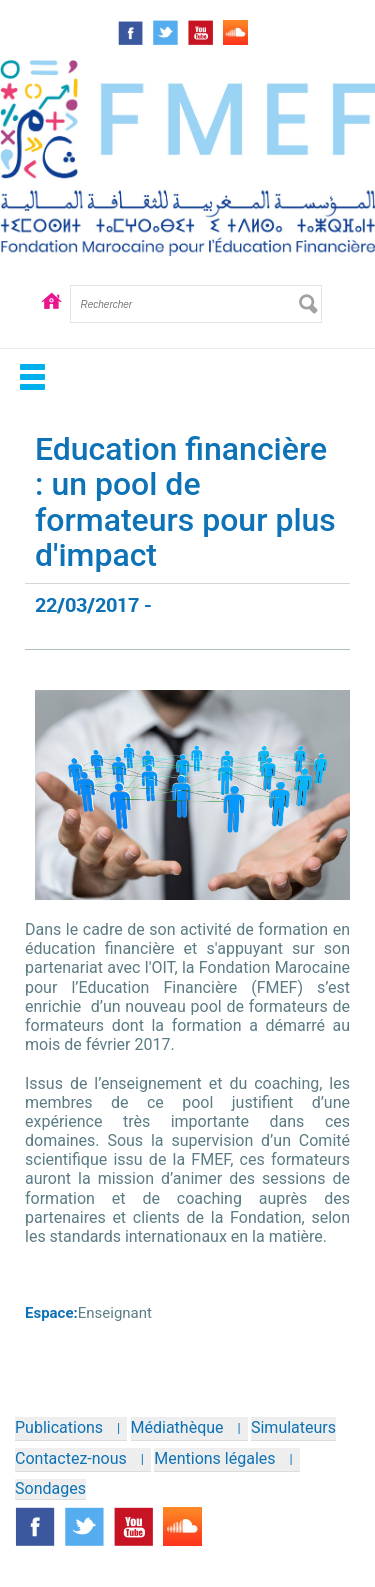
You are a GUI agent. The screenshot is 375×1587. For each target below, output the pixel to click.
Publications (59, 1427)
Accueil (52, 318)
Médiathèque (177, 1427)
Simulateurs (293, 1427)
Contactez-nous (71, 1458)
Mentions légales (214, 1458)
